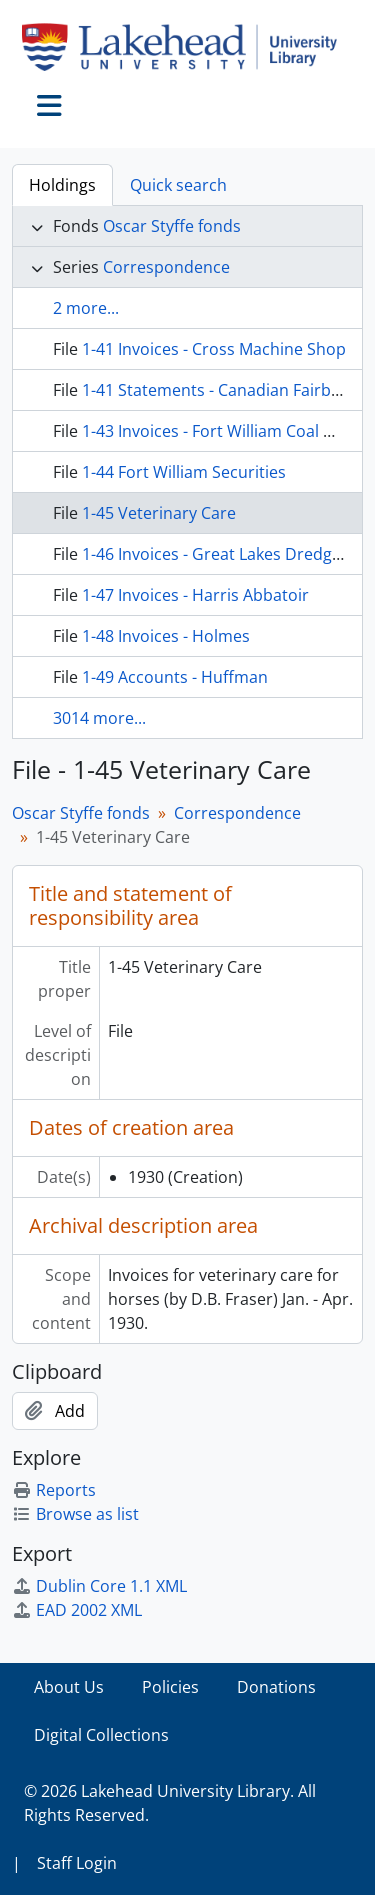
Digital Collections (101, 1735)
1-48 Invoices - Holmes (166, 636)
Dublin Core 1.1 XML (99, 1586)
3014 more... (99, 718)
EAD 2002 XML (77, 1610)
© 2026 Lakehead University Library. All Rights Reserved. (170, 1803)
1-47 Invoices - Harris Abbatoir (195, 595)
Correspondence (166, 267)
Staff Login (77, 1863)
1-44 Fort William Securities (184, 472)
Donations (276, 1687)
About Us (69, 1687)
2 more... (86, 308)
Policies (170, 1687)
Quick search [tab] (178, 185)
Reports (54, 1490)
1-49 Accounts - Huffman (175, 677)
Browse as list (75, 1514)
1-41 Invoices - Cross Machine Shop (214, 349)
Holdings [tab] (62, 185)
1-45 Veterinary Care (159, 513)
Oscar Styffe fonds (172, 226)
